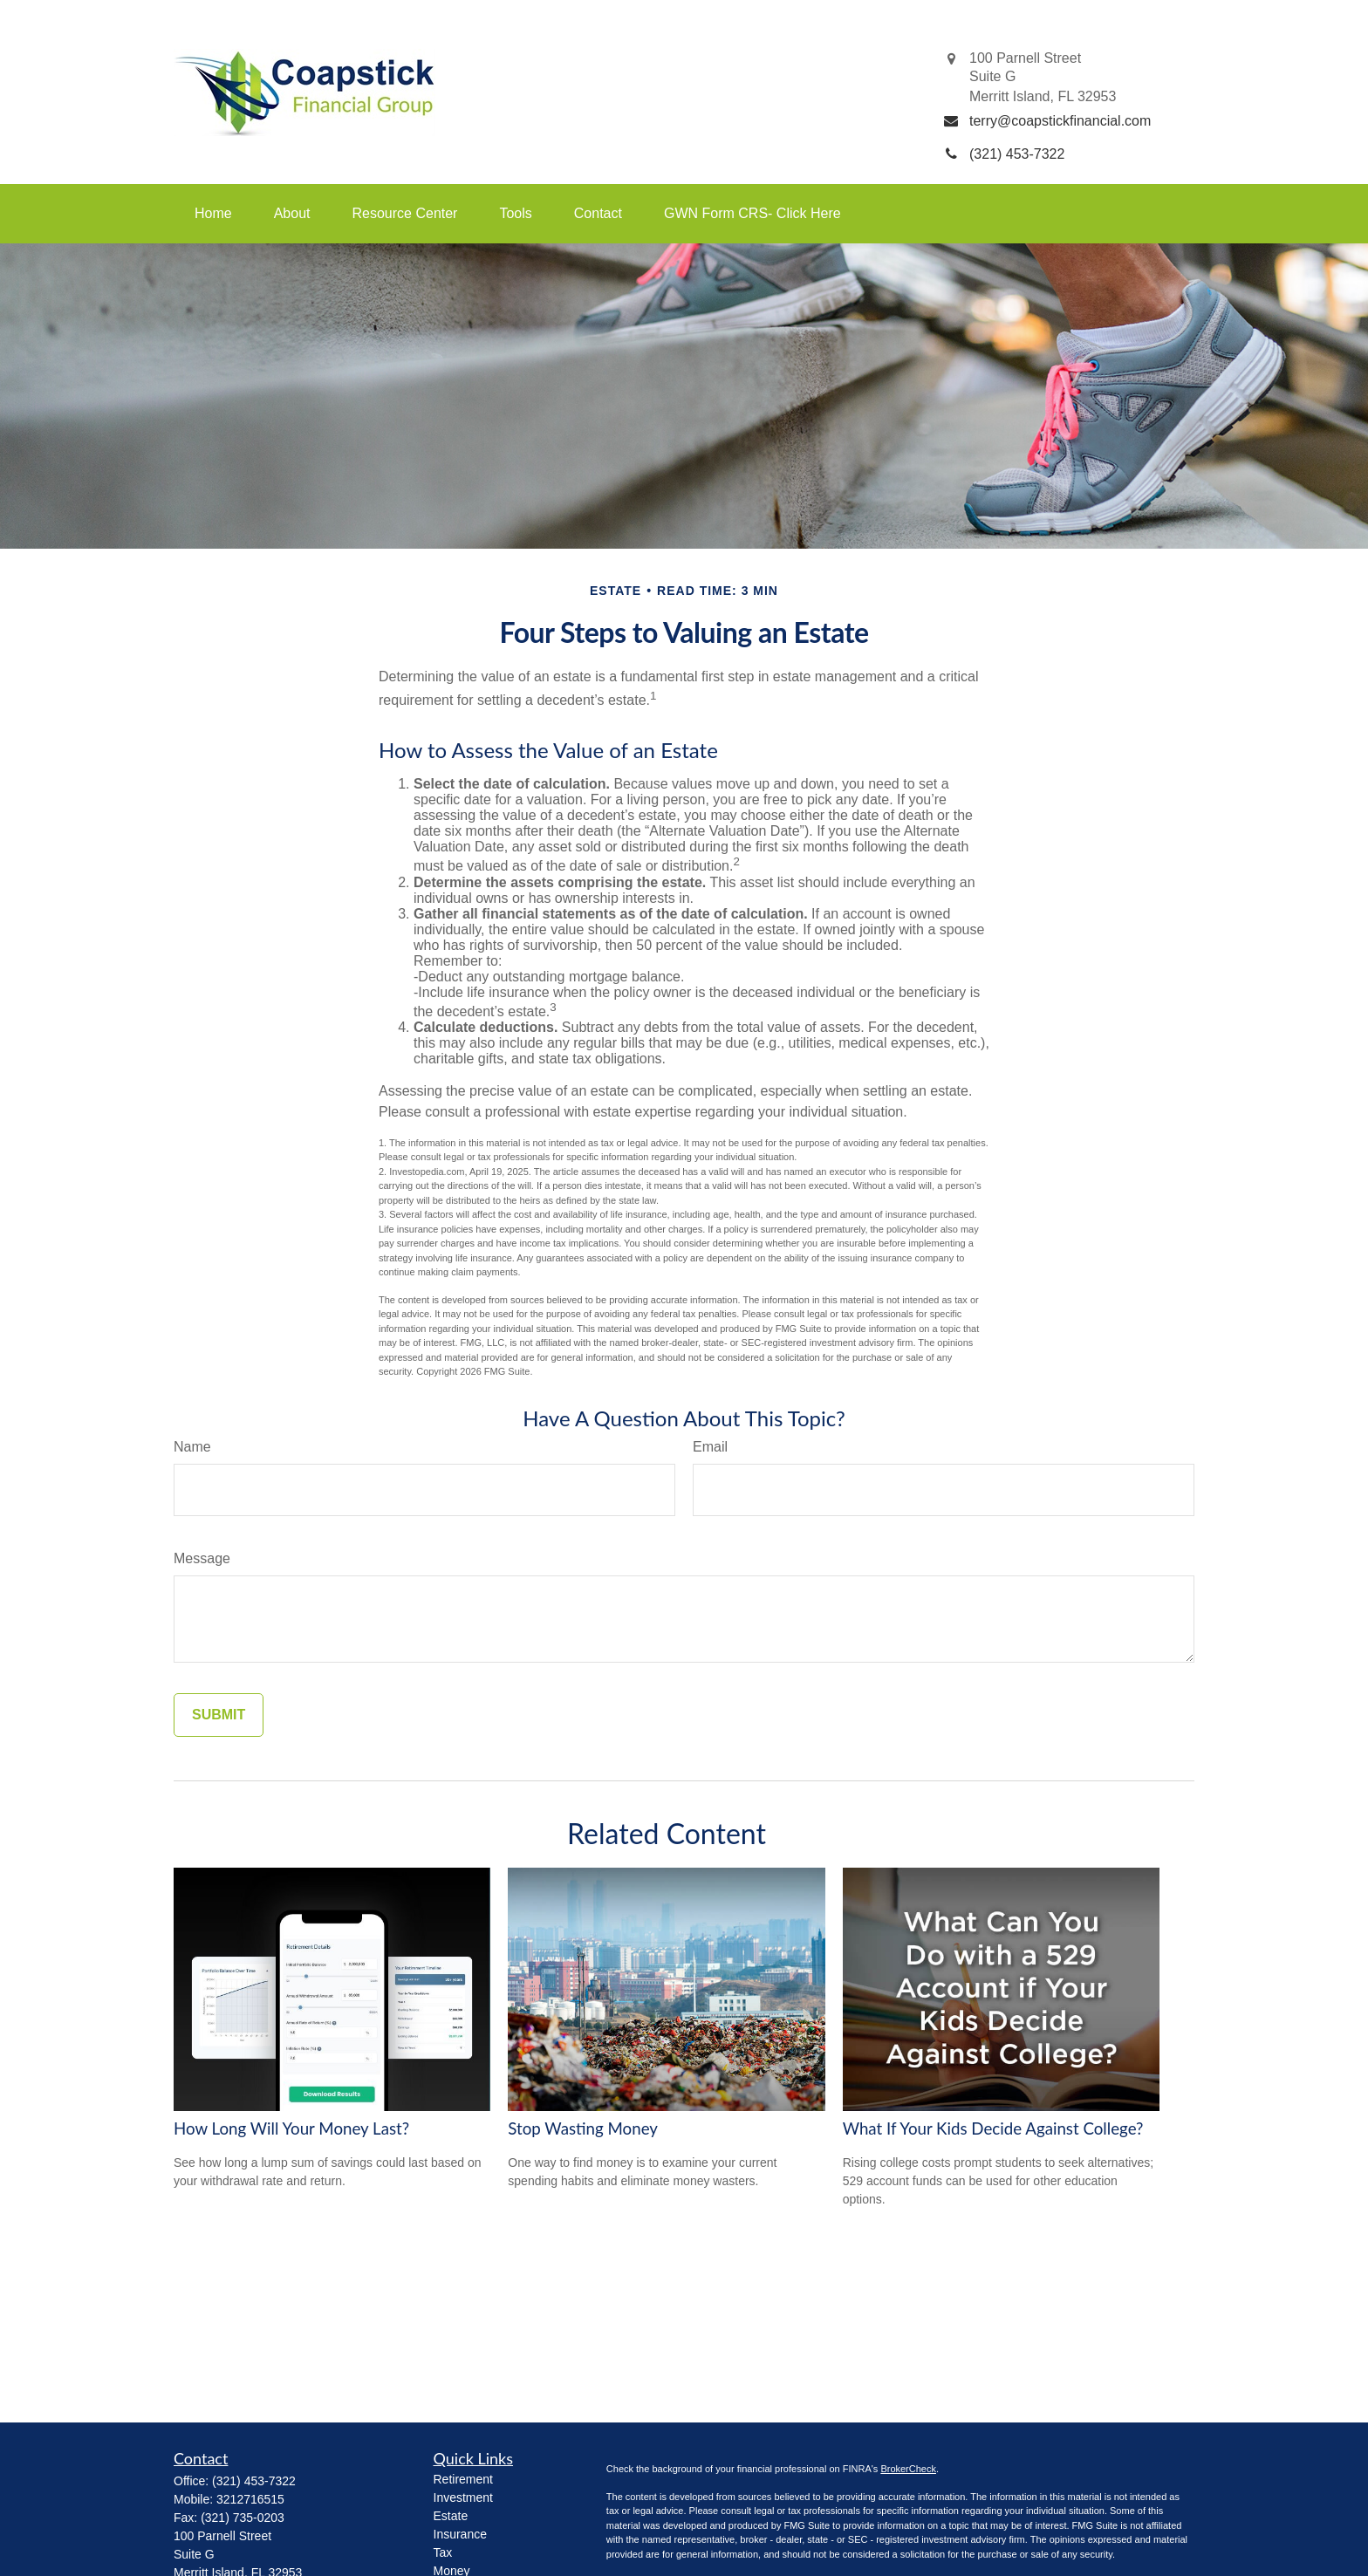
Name (192, 1446)
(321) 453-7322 (254, 2481)
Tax (443, 2552)
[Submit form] (218, 1715)
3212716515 (250, 2499)
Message (202, 1558)
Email (710, 1446)
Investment (463, 2497)
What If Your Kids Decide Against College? (993, 2128)
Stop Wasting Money (583, 2128)
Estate (451, 2516)
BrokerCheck (908, 2468)
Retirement (463, 2479)
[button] (213, 213)
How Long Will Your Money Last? (291, 2128)
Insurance (460, 2534)
